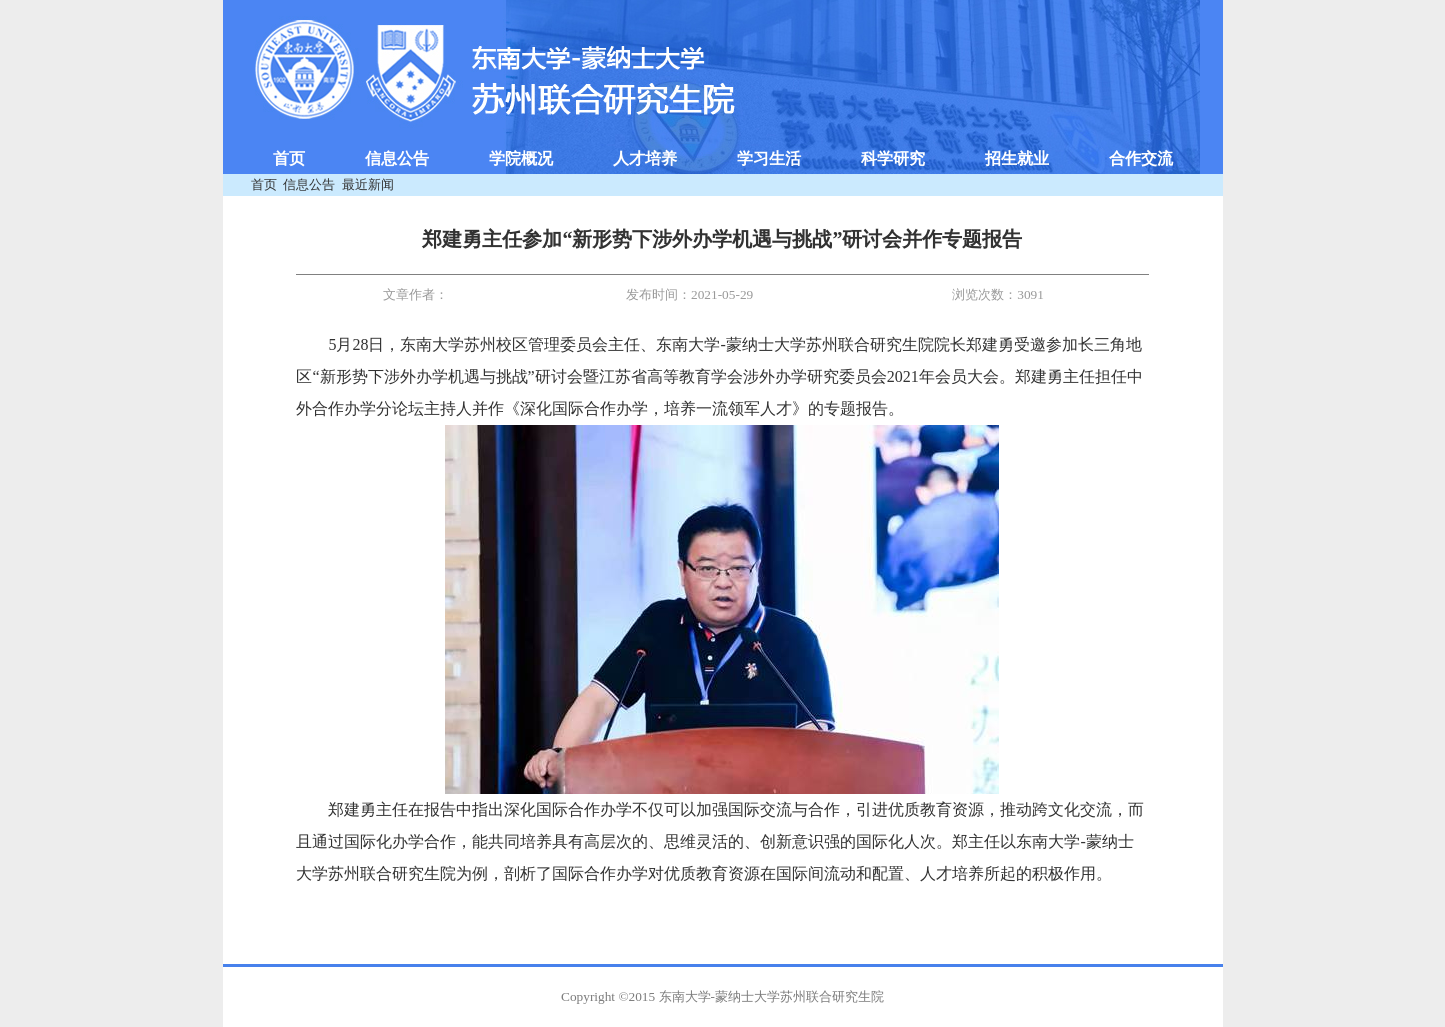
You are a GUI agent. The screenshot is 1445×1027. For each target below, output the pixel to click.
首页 (289, 158)
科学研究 (893, 158)
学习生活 (769, 158)
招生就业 (1017, 158)
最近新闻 (368, 184)
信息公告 (397, 158)
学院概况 (521, 158)
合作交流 (1141, 158)
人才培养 (645, 158)
